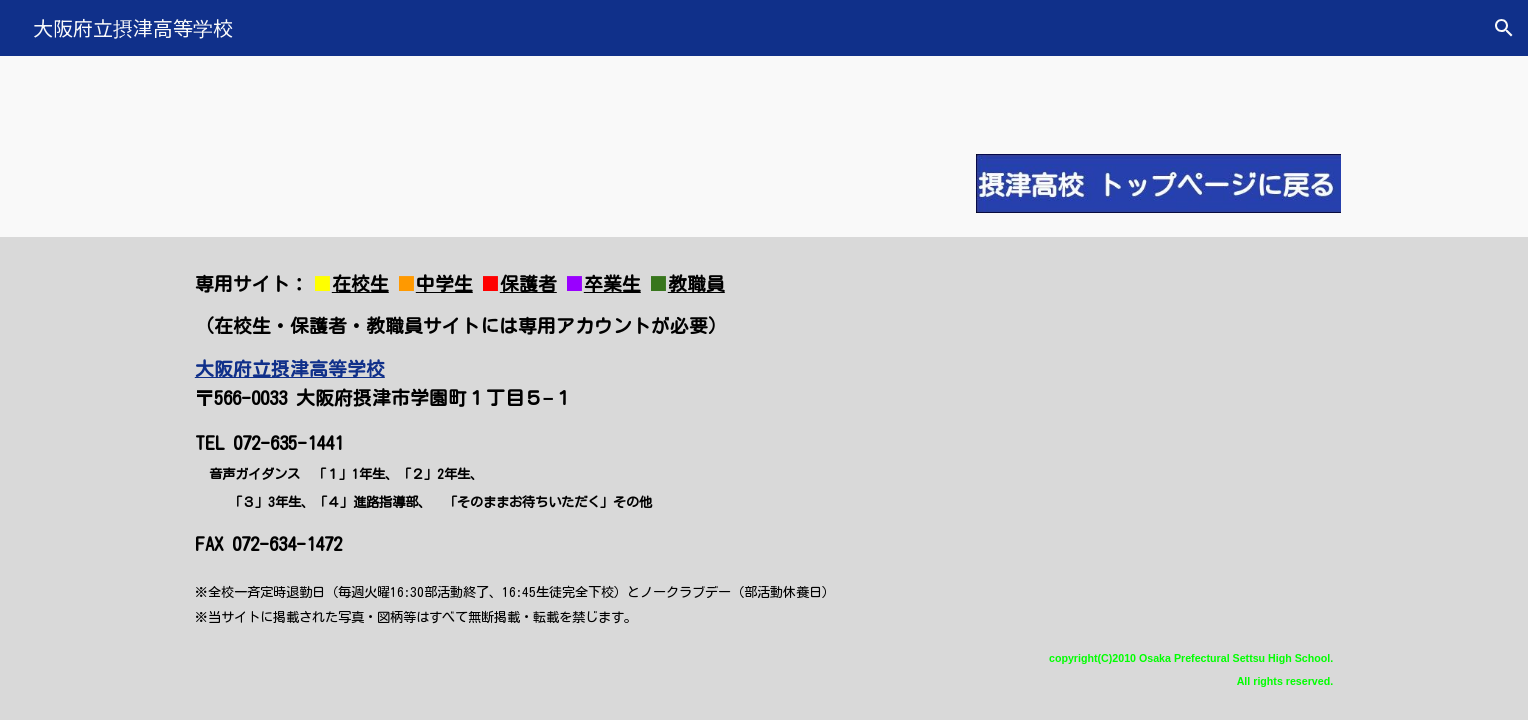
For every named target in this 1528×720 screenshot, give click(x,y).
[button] (1504, 28)
